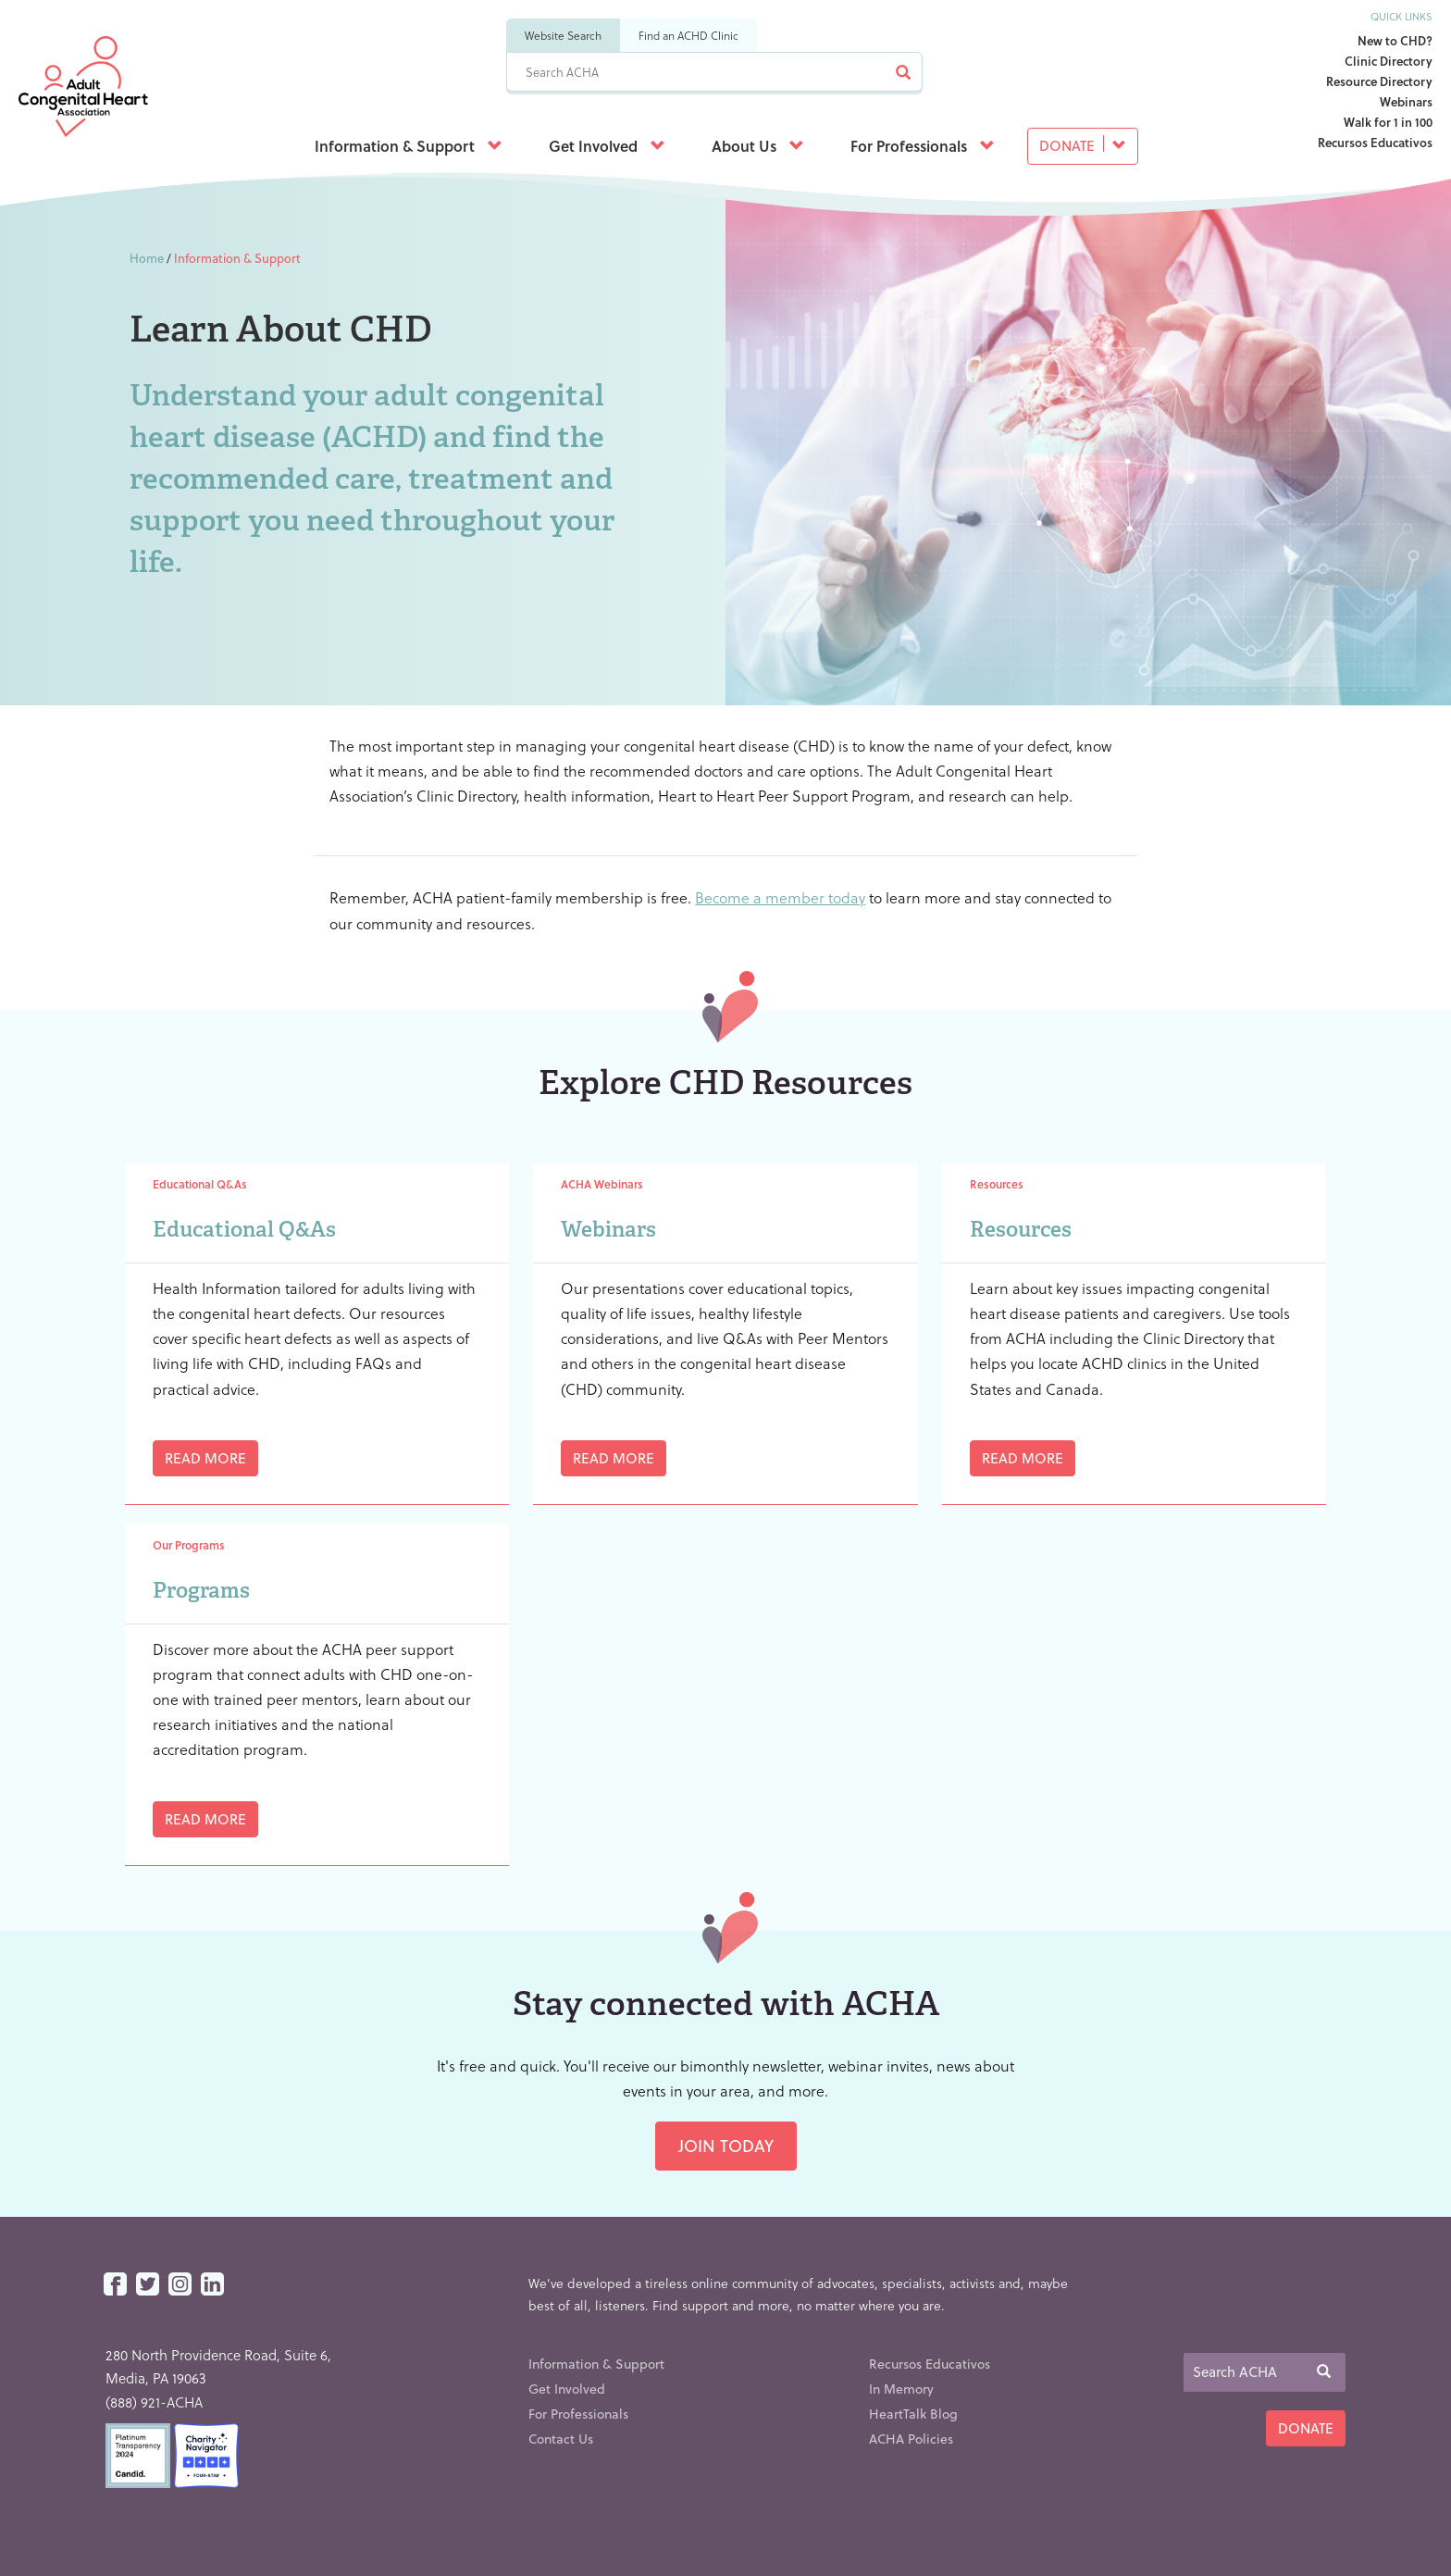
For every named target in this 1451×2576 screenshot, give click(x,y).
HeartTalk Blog (913, 2413)
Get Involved (607, 145)
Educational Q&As (244, 1229)
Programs (201, 1590)
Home (147, 258)
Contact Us (560, 2438)
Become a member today (780, 897)
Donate (1082, 145)
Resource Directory (1379, 81)
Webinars (1406, 101)
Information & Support (408, 145)
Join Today (726, 2145)
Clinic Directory (1388, 60)
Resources (1021, 1229)
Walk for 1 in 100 (1388, 122)
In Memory (901, 2388)
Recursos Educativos (1375, 142)
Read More (205, 1458)
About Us (758, 145)
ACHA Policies (911, 2438)
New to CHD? (1395, 40)
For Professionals (922, 145)
